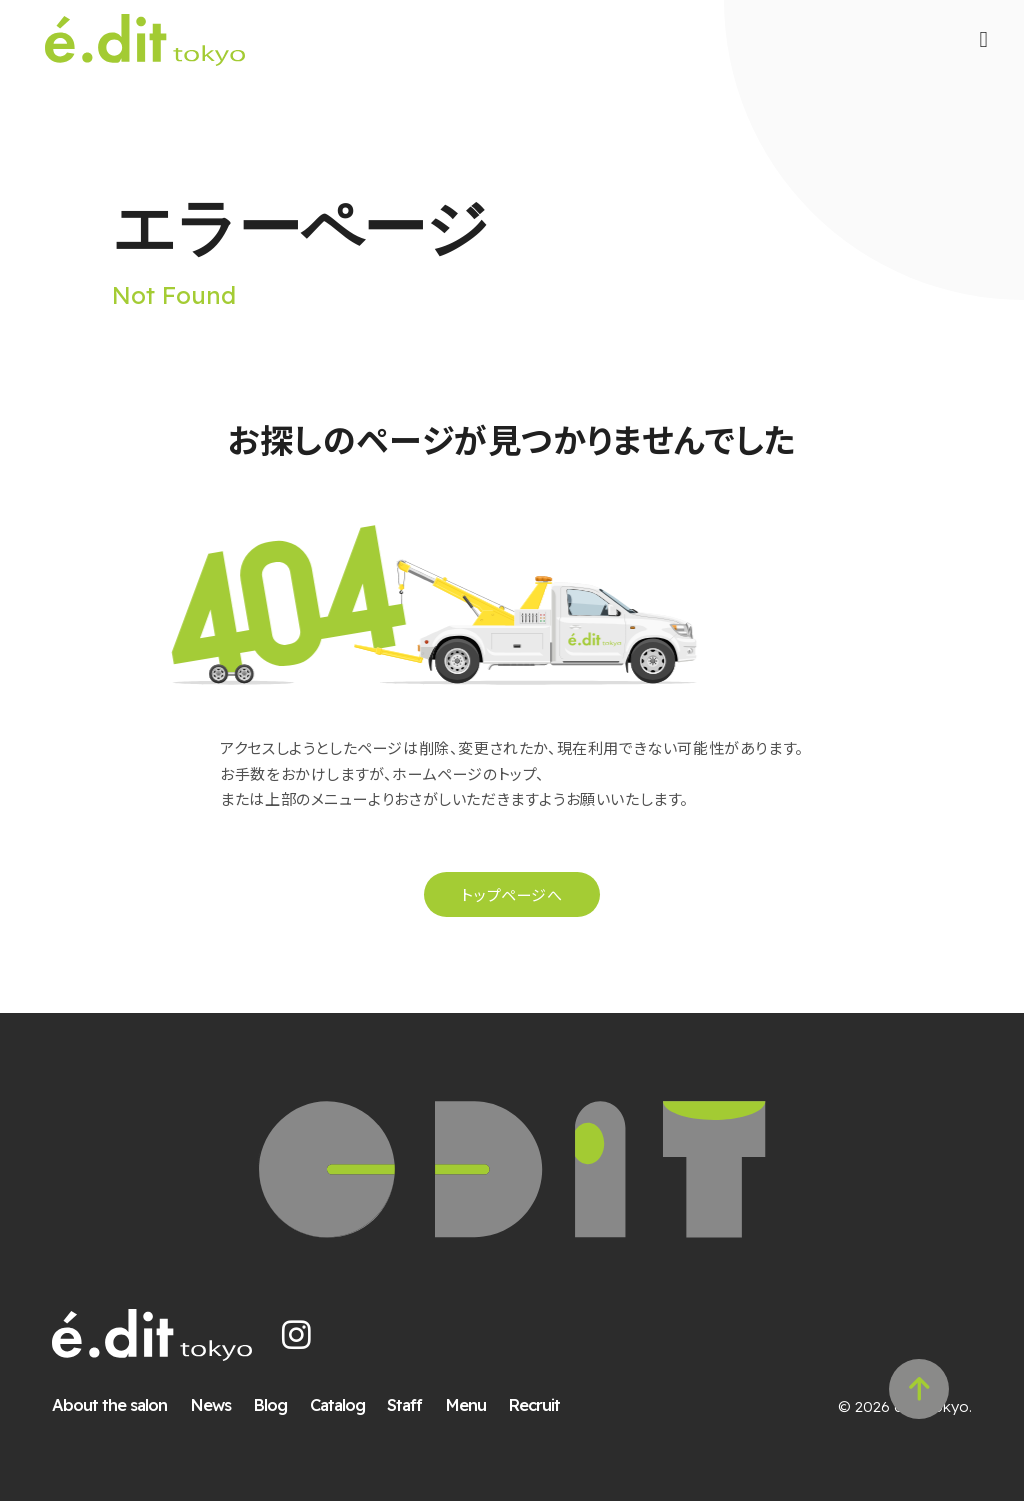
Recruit (534, 1404)
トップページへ (511, 894)
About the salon (109, 1404)
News (210, 1404)
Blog (270, 1404)
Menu (465, 1404)
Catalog (337, 1404)
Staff (404, 1404)
